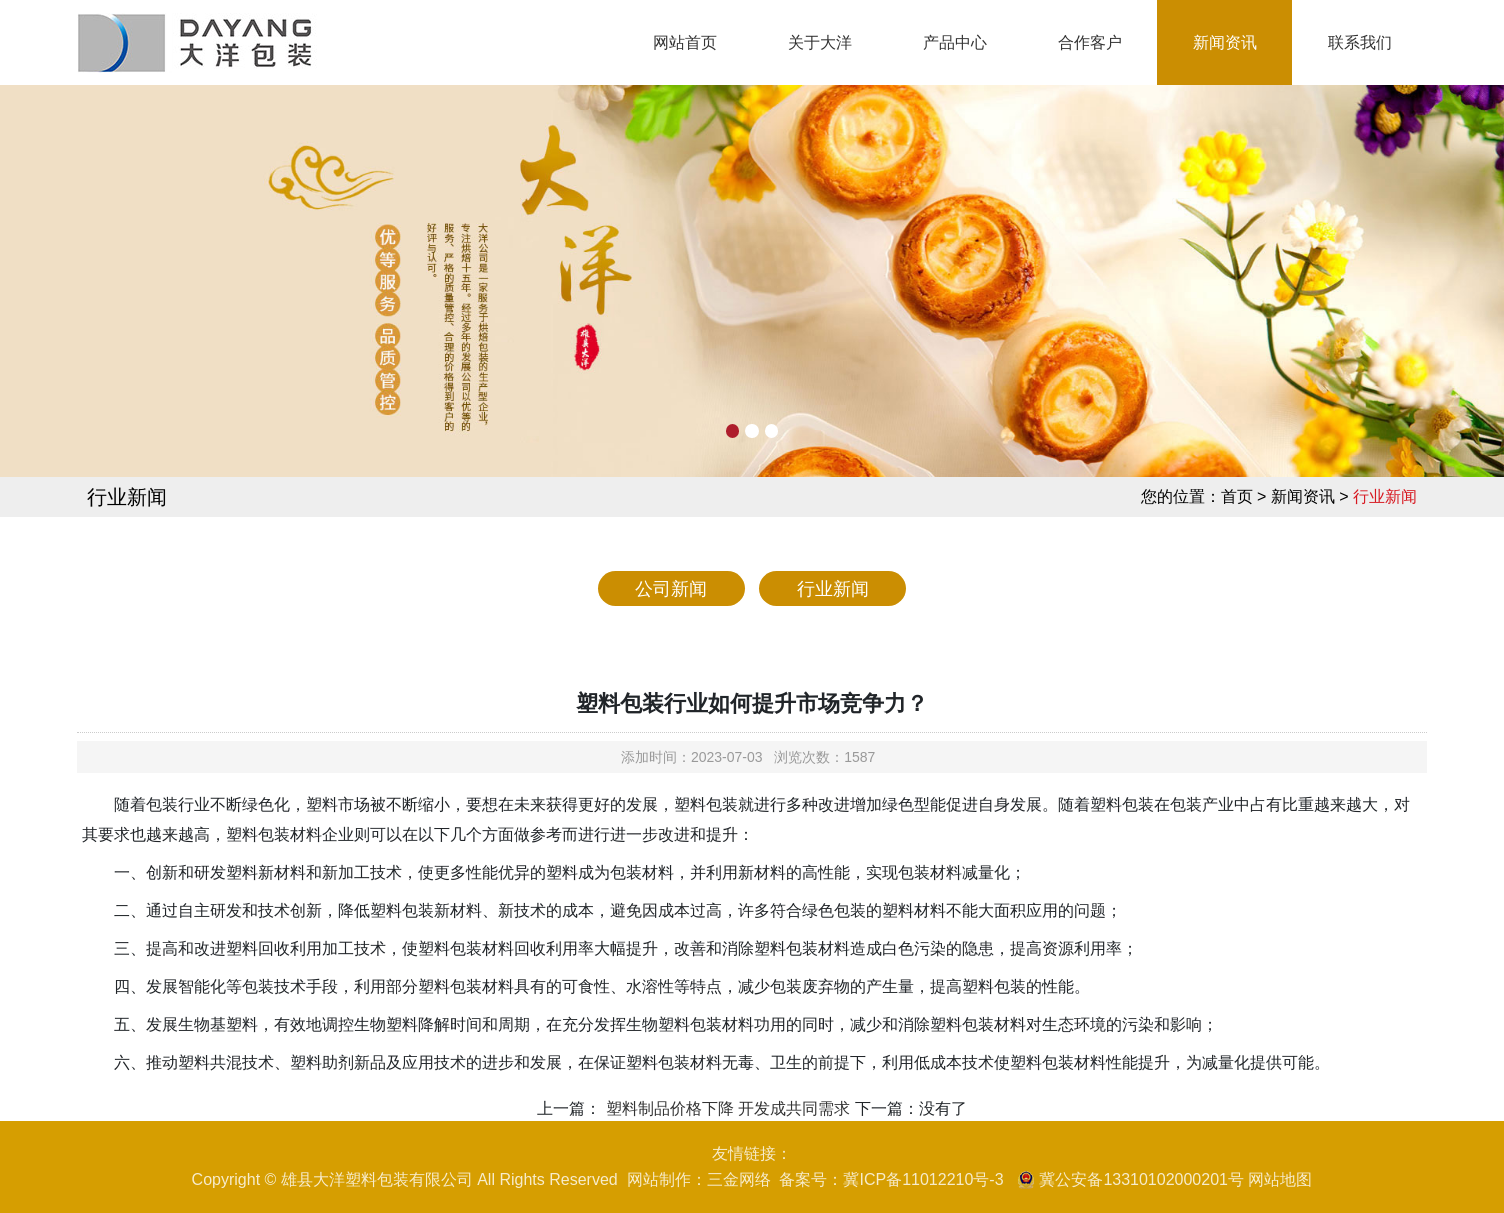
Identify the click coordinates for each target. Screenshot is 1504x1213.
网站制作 (659, 1179)
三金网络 (739, 1179)
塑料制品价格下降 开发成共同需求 (725, 1108)
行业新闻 (833, 589)
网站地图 (1280, 1179)
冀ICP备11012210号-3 (923, 1179)
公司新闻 (671, 589)
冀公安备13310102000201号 (1141, 1179)
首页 (1237, 496)
